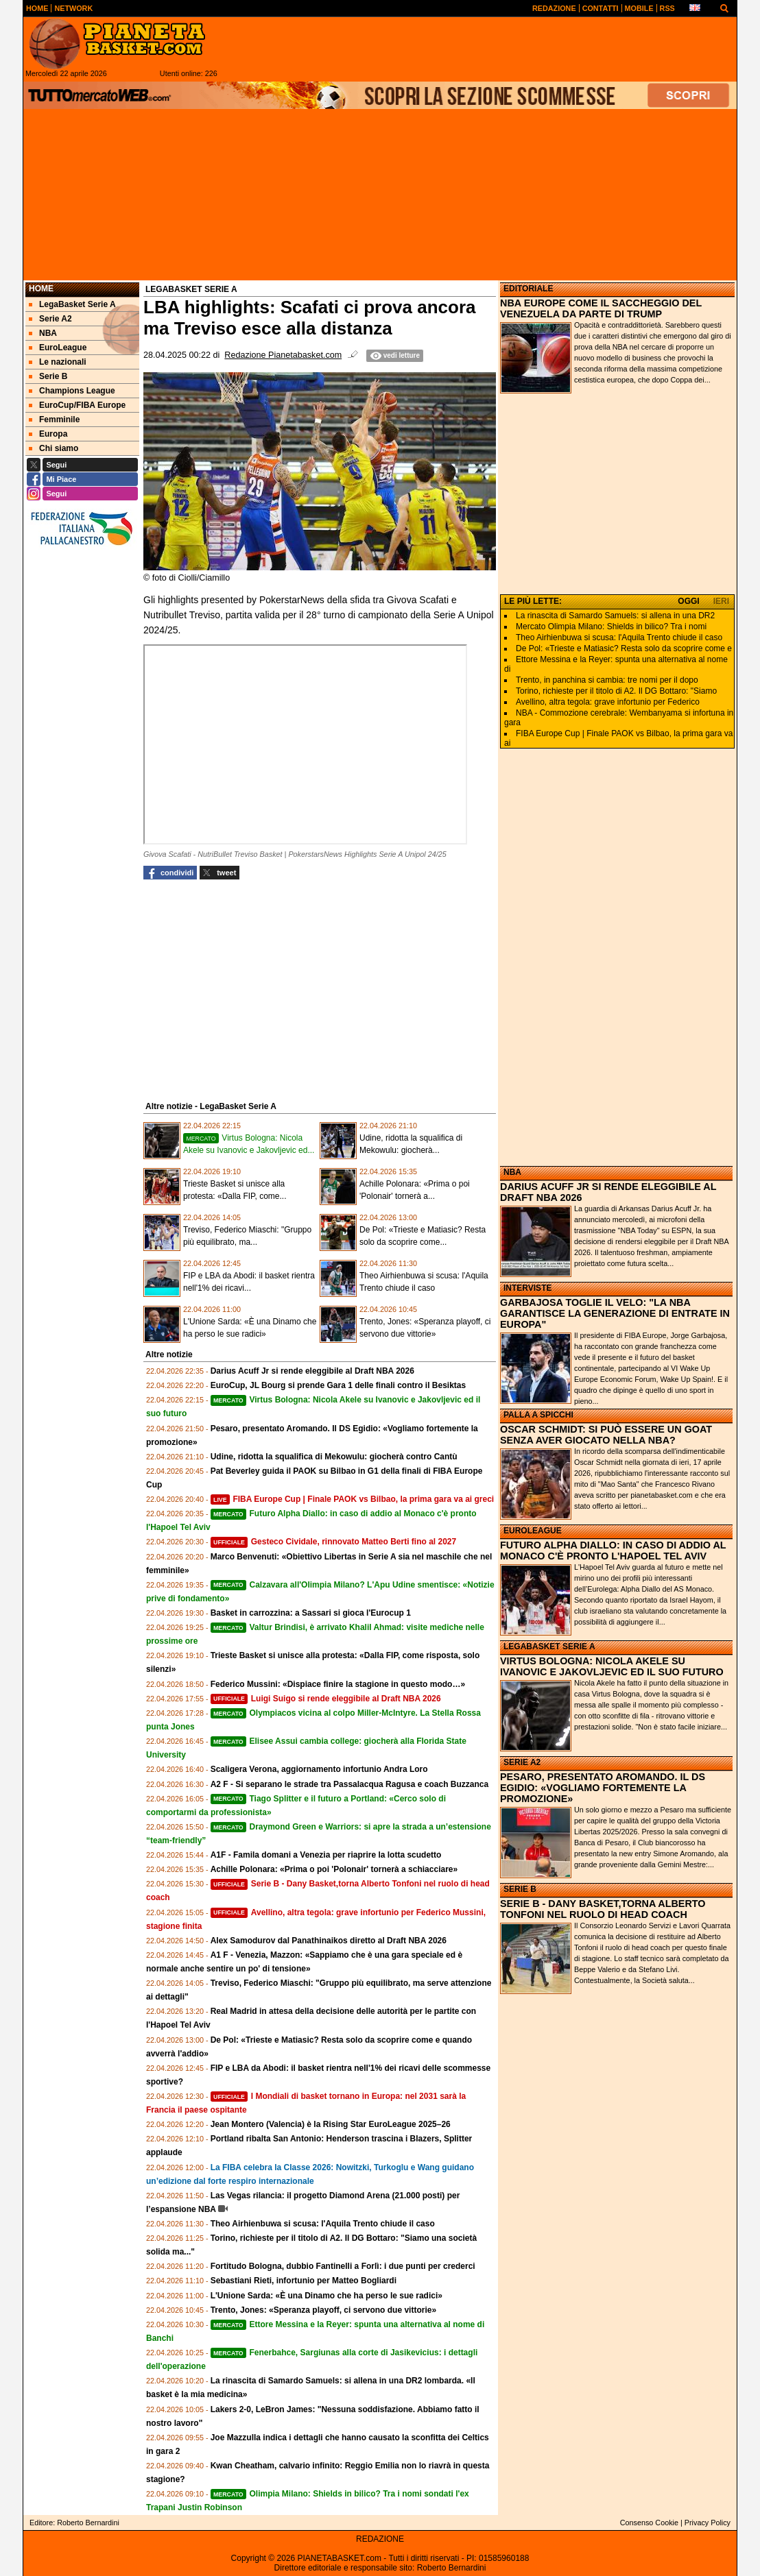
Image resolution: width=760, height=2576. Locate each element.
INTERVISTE (527, 1288)
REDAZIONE (380, 2539)
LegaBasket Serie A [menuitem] (72, 304)
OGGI (688, 601)
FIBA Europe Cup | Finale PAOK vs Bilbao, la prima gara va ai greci (353, 1499)
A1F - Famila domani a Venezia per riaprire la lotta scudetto (326, 1855)
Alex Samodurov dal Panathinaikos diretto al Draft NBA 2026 (329, 1940)
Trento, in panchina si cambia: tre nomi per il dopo (607, 680)
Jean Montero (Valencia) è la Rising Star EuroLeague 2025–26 (331, 2124)
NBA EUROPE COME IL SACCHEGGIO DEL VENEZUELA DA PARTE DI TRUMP (601, 308)
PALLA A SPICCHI (538, 1415)
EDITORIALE (528, 288)
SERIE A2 (522, 1762)
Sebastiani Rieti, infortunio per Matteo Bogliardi (303, 2280)
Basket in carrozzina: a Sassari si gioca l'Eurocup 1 (311, 1613)
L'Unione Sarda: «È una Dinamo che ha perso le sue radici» (326, 2295)
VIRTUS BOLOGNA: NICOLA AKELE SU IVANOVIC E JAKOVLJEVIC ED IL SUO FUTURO (612, 1666)
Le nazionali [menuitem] (57, 362)
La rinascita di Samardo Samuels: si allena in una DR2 (615, 615)
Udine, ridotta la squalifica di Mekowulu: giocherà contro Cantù (334, 1456)
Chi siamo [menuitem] (53, 448)
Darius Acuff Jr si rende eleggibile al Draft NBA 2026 (312, 1371)
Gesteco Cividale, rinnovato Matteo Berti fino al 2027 (334, 1541)
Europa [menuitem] (48, 434)
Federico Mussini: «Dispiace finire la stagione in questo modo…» (338, 1684)
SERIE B (519, 1889)
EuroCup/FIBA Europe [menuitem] (77, 405)
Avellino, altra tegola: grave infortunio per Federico (608, 702)
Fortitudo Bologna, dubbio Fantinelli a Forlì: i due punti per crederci (343, 2266)
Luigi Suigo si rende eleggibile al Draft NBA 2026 (326, 1698)
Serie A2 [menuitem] (50, 319)
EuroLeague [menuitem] (57, 347)
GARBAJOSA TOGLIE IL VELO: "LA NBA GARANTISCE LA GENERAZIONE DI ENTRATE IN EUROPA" (615, 1313)
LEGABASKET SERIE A (549, 1646)
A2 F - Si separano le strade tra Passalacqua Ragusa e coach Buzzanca (350, 1784)
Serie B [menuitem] (48, 376)
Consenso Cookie (649, 2522)
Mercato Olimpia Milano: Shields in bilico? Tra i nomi (611, 626)
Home (41, 288)
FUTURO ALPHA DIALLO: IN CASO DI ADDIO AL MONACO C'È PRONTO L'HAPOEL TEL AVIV (613, 1551)
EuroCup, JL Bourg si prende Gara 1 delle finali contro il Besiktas (338, 1385)
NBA (512, 1172)
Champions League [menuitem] (72, 391)
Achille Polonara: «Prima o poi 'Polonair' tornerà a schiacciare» (334, 1869)
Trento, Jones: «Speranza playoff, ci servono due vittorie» (323, 2310)
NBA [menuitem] (43, 333)
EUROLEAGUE (532, 1530)
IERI (721, 601)
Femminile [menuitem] (54, 419)
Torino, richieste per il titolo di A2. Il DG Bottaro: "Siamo (616, 691)
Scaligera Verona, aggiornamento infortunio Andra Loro (319, 1769)
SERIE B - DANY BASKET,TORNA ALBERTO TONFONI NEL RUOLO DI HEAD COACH (603, 1909)
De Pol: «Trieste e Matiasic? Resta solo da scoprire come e (624, 648)
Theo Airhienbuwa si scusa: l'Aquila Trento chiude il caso (323, 2223)
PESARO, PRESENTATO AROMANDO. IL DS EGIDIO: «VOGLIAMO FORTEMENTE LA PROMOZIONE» (602, 1787)
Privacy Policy (708, 2522)
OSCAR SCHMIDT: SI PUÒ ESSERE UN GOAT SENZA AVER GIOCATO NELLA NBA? (606, 1435)
